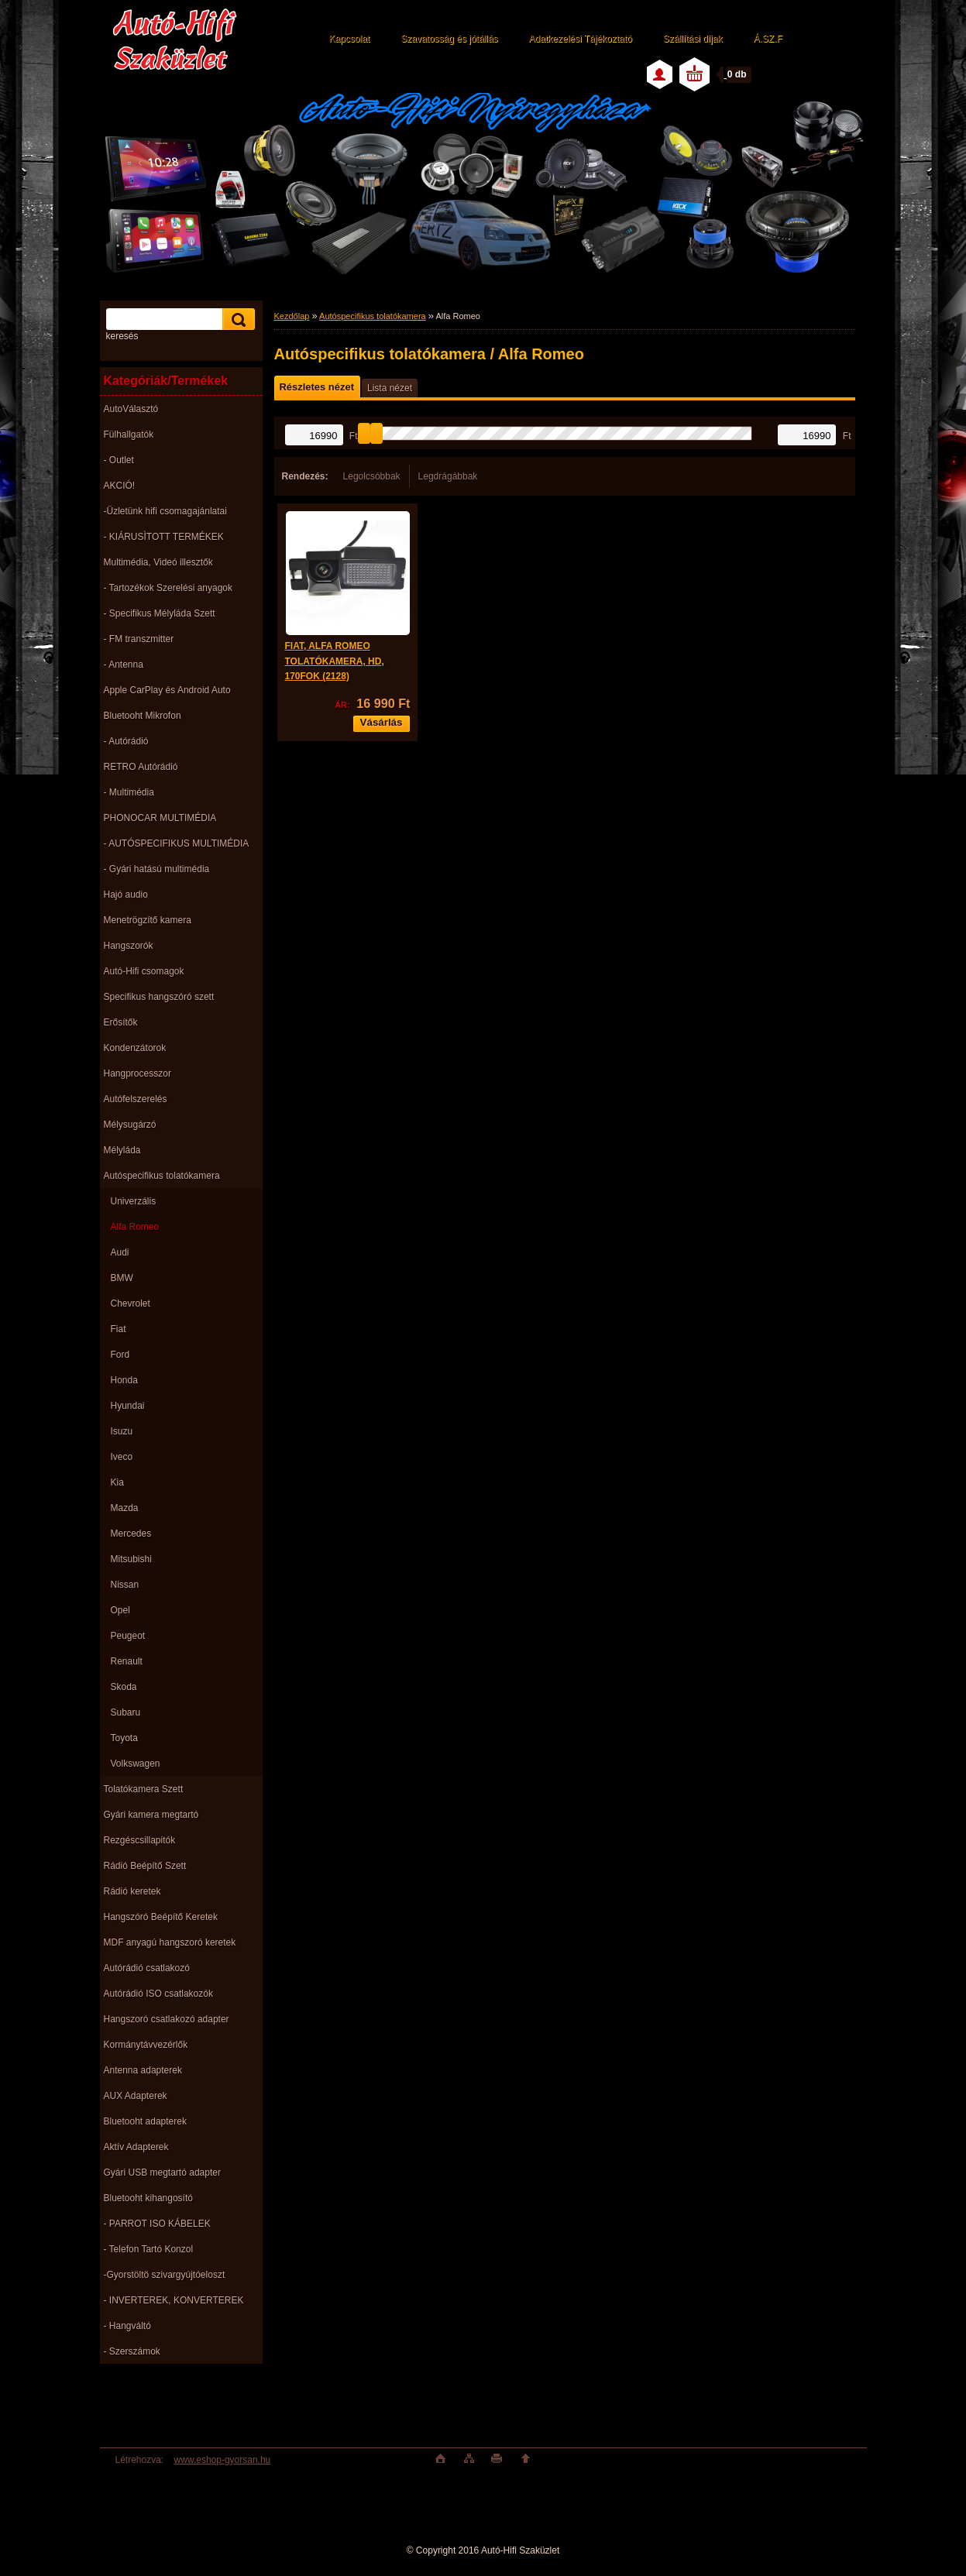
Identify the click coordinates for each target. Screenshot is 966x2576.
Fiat (118, 1329)
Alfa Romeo (135, 1226)
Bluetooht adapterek (145, 2121)
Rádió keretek (132, 1891)
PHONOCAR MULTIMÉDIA (160, 817)
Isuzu (122, 1431)
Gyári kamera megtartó (151, 1814)
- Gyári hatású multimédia (157, 869)
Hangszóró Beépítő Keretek (161, 1916)
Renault (127, 1661)
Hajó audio (126, 894)
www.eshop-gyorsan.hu (222, 2459)
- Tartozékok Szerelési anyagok (168, 587)
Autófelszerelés (135, 1099)
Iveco (122, 1456)
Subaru (126, 1712)
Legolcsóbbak (371, 476)
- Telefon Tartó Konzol (149, 2249)
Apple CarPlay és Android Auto (167, 690)
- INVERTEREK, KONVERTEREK (174, 2300)
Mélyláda (122, 1150)
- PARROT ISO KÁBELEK (157, 2223)
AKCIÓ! (120, 485)
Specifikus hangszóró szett (159, 996)
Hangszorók (128, 945)
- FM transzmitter (139, 639)
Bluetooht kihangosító (148, 2198)
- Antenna (123, 664)
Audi (120, 1252)
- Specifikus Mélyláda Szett (159, 613)
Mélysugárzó (130, 1124)
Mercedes (131, 1533)
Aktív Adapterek (136, 2147)
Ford (120, 1354)
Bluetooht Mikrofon (142, 715)
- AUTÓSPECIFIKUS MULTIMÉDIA (176, 843)
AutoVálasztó (131, 409)
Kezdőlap (292, 316)
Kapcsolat (349, 38)
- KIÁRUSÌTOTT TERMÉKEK (164, 536)
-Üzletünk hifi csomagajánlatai (165, 511)
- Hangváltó (127, 2325)
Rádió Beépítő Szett (145, 1865)
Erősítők (121, 1022)
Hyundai (128, 1405)
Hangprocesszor (137, 1073)
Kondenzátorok (135, 1047)
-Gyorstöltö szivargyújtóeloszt (164, 2274)
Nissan (125, 1584)
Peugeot (128, 1635)
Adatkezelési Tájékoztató (580, 38)
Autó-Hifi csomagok (144, 971)
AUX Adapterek (135, 2095)
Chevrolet (130, 1303)
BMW (122, 1278)
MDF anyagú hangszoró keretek (170, 1942)
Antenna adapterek (143, 2070)
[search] (236, 319)
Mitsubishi (131, 1559)
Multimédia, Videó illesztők (158, 562)
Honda (124, 1380)
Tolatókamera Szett (144, 1789)
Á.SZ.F (768, 38)
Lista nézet (389, 388)
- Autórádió (126, 741)
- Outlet (119, 460)
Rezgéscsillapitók (140, 1840)
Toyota (124, 1738)
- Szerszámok (132, 2351)
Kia (117, 1482)
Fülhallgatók (129, 434)
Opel (120, 1610)
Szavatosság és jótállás (448, 38)
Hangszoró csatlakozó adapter (166, 2019)
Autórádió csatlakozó (147, 1968)
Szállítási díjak (693, 38)
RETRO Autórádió (141, 766)
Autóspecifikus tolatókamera (162, 1175)
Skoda (124, 1686)
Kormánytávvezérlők (146, 2044)
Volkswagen (135, 1763)
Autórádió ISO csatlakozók (158, 1993)
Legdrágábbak (448, 476)
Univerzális (133, 1201)
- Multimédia (129, 792)
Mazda (125, 1508)
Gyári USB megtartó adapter (162, 2172)
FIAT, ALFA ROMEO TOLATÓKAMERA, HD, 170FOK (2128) (334, 661)
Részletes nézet (317, 387)
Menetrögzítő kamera (147, 920)
